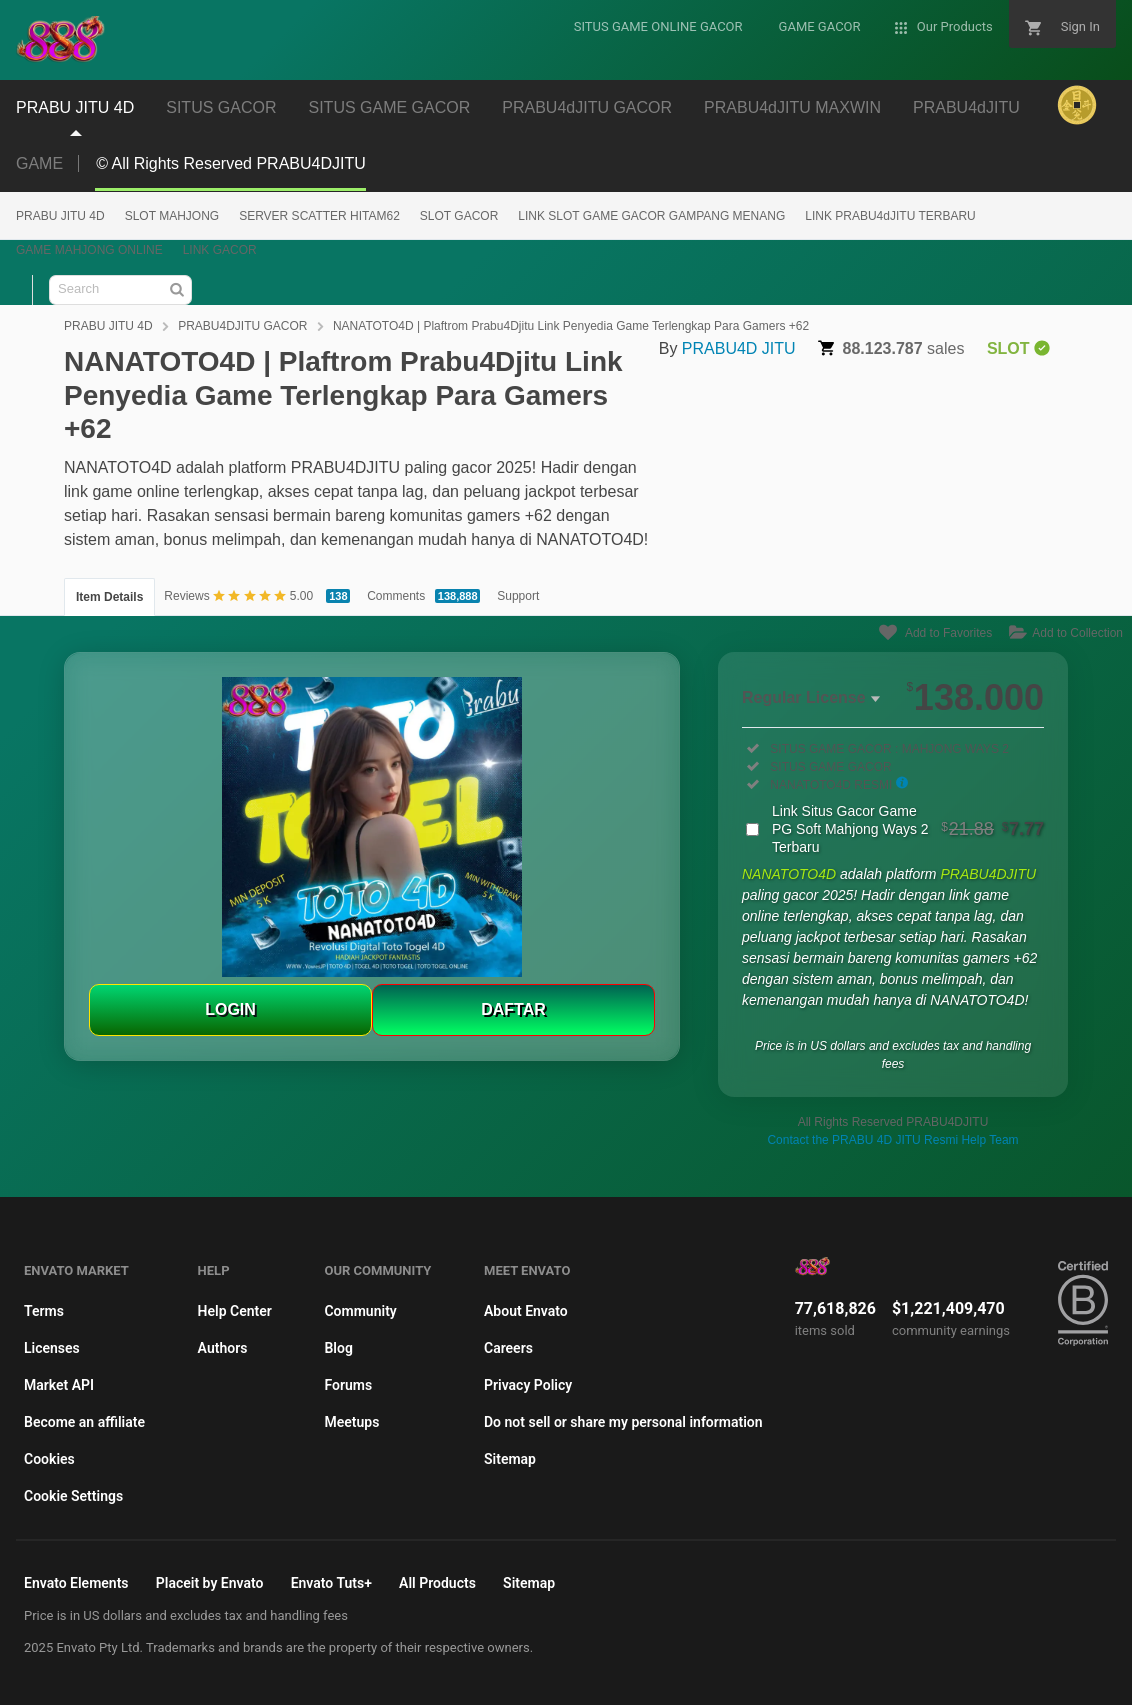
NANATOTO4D (791, 874)
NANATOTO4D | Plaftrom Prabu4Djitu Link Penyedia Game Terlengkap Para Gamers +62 (571, 326)
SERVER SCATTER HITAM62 (319, 216)
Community (360, 1311)
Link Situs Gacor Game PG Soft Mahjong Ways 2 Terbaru (908, 829)
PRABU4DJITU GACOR (242, 326)
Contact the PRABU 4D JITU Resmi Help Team (892, 1140)
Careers (508, 1348)
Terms (44, 1311)
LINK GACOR (220, 250)
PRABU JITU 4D (60, 216)
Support (518, 596)
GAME (39, 163)
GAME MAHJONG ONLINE (89, 250)
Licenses (52, 1348)
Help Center (235, 1311)
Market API (59, 1385)
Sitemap (510, 1459)
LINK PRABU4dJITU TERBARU (890, 216)
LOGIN (230, 1009)
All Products (437, 1583)
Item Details (109, 597)
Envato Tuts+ (331, 1583)
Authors (223, 1348)
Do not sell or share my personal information (623, 1422)
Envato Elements (76, 1583)
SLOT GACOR (459, 216)
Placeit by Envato (210, 1583)
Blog (338, 1348)
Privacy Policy (528, 1385)
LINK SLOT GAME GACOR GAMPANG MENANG (651, 216)
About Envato (526, 1311)
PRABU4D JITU (739, 348)
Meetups (351, 1422)
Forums (348, 1385)
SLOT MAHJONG (172, 216)
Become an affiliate (84, 1422)
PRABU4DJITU (988, 874)
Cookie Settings (73, 1496)
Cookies (49, 1459)
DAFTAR (513, 1009)
